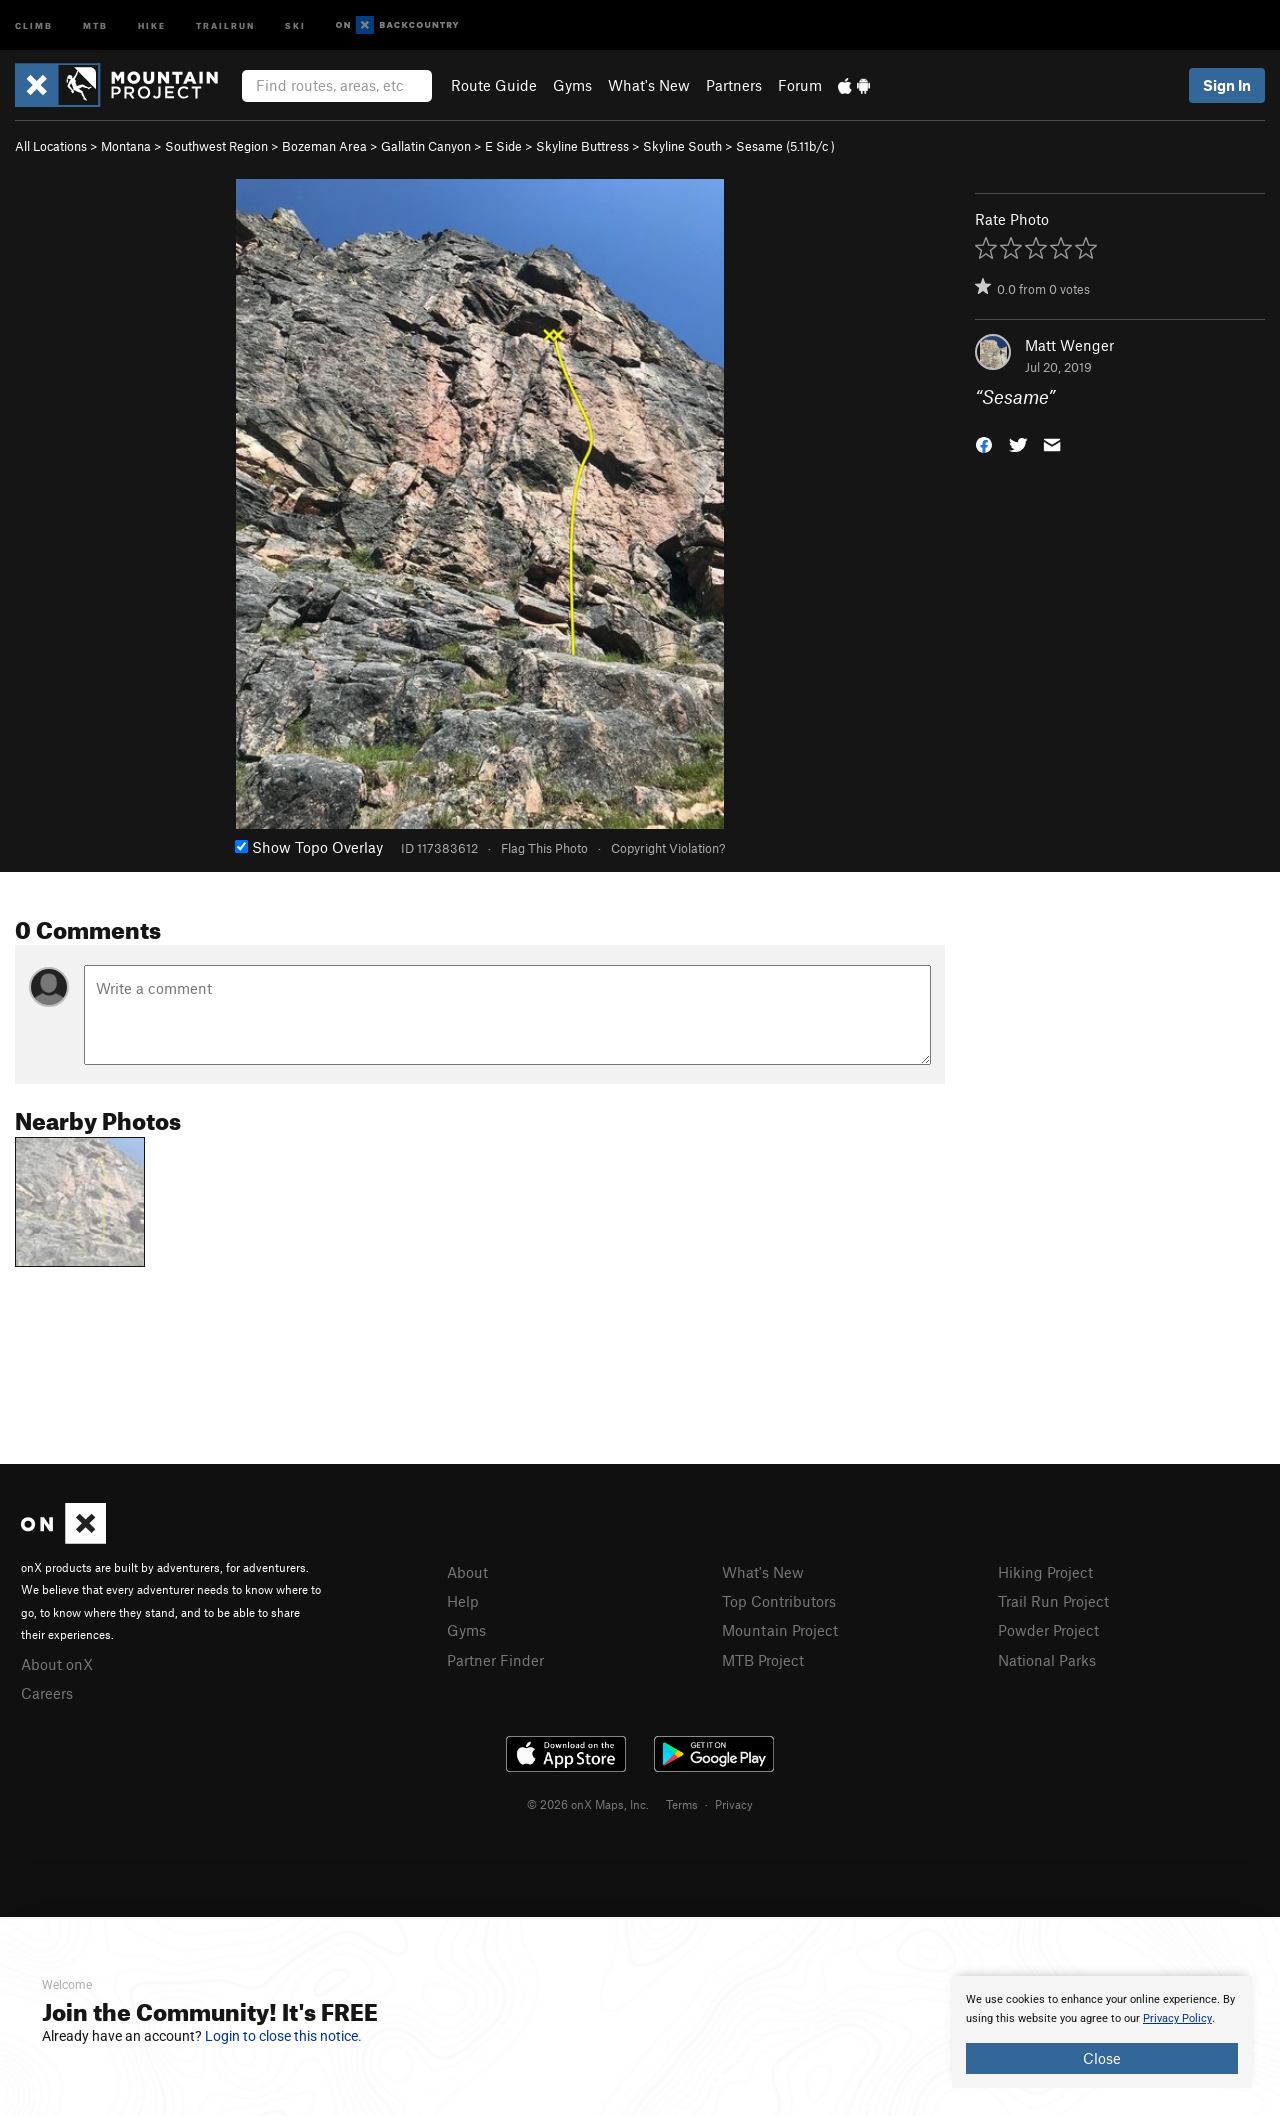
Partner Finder (495, 1660)
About (467, 1572)
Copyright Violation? (668, 848)
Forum (800, 85)
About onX (57, 1664)
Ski (295, 24)
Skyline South (682, 146)
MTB (95, 24)
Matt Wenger (1069, 345)
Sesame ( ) (785, 146)
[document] (1102, 2032)
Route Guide (494, 85)
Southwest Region (216, 146)
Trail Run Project (1053, 1601)
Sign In (1227, 85)
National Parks (1047, 1660)
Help (463, 1601)
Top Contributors (779, 1601)
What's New (649, 85)
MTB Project (763, 1660)
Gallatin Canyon (426, 146)
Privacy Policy (1177, 2018)
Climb (34, 24)
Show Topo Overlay (309, 847)
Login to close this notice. (283, 2036)
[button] (984, 443)
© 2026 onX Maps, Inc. (588, 1804)
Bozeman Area (324, 146)
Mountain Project (780, 1630)
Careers (47, 1693)
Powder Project (1048, 1630)
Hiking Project (1045, 1572)
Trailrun (225, 24)
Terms (682, 1804)
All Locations (51, 146)
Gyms (572, 85)
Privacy (734, 1804)
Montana (126, 146)
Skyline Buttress (582, 146)
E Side (503, 146)
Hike (152, 24)
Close (1102, 2058)
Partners (734, 85)
